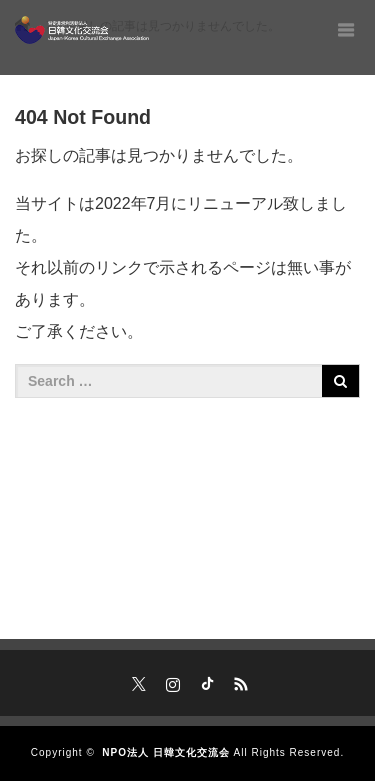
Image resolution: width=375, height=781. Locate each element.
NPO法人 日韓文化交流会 (165, 752)
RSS (238, 681)
